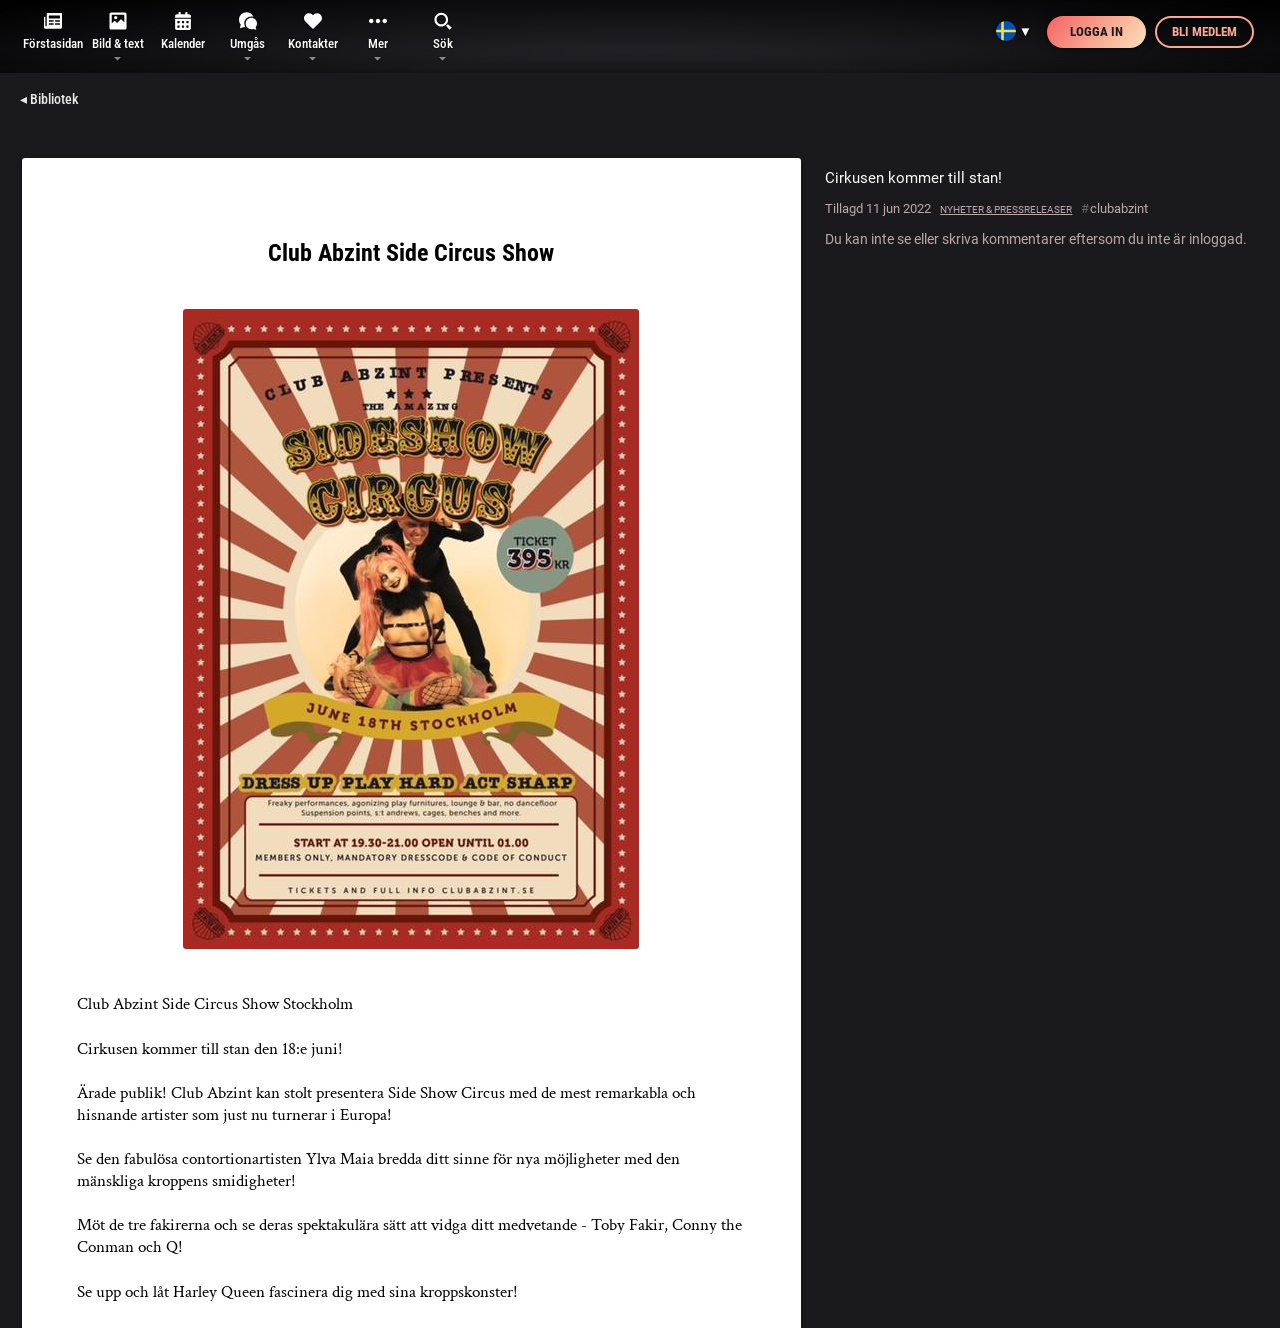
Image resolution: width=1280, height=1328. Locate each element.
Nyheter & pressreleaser (1006, 209)
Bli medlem (1204, 31)
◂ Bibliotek (49, 99)
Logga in (1096, 31)
